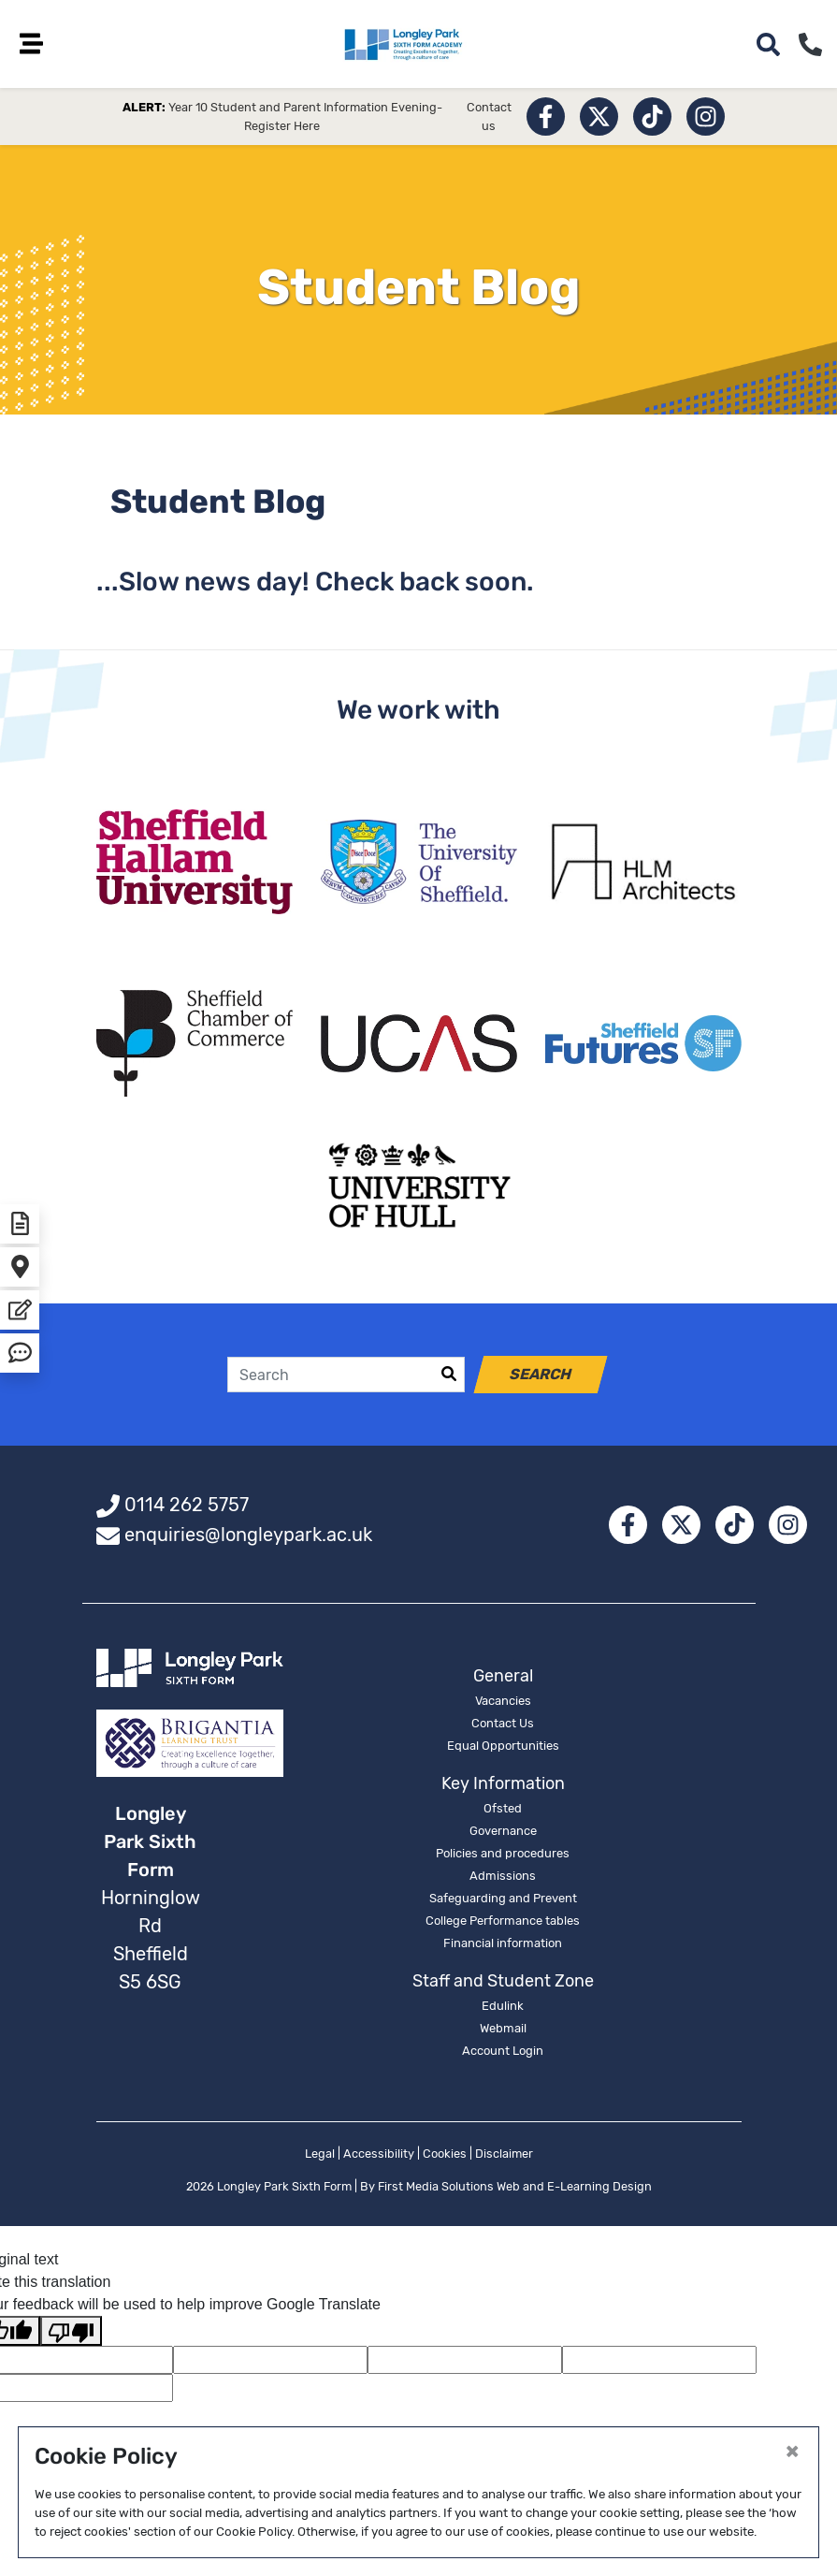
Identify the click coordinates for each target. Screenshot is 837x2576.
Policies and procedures (503, 1857)
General (503, 1679)
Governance (503, 1834)
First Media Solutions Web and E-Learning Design (515, 2190)
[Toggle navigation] (37, 44)
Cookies (445, 2157)
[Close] (792, 2450)
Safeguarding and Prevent (503, 1902)
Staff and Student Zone (503, 1984)
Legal (320, 2157)
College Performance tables (503, 1924)
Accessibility (378, 2157)
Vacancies (503, 1704)
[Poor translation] (71, 2334)
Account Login (502, 2054)
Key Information (503, 1787)
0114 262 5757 (186, 1508)
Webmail (503, 2032)
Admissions (502, 1879)
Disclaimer (504, 2157)
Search (541, 1378)
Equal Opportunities (503, 1749)
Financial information (502, 1947)
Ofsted (502, 1812)
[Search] (330, 1378)
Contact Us (502, 1727)
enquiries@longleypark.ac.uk (248, 1538)
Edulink (503, 2009)
